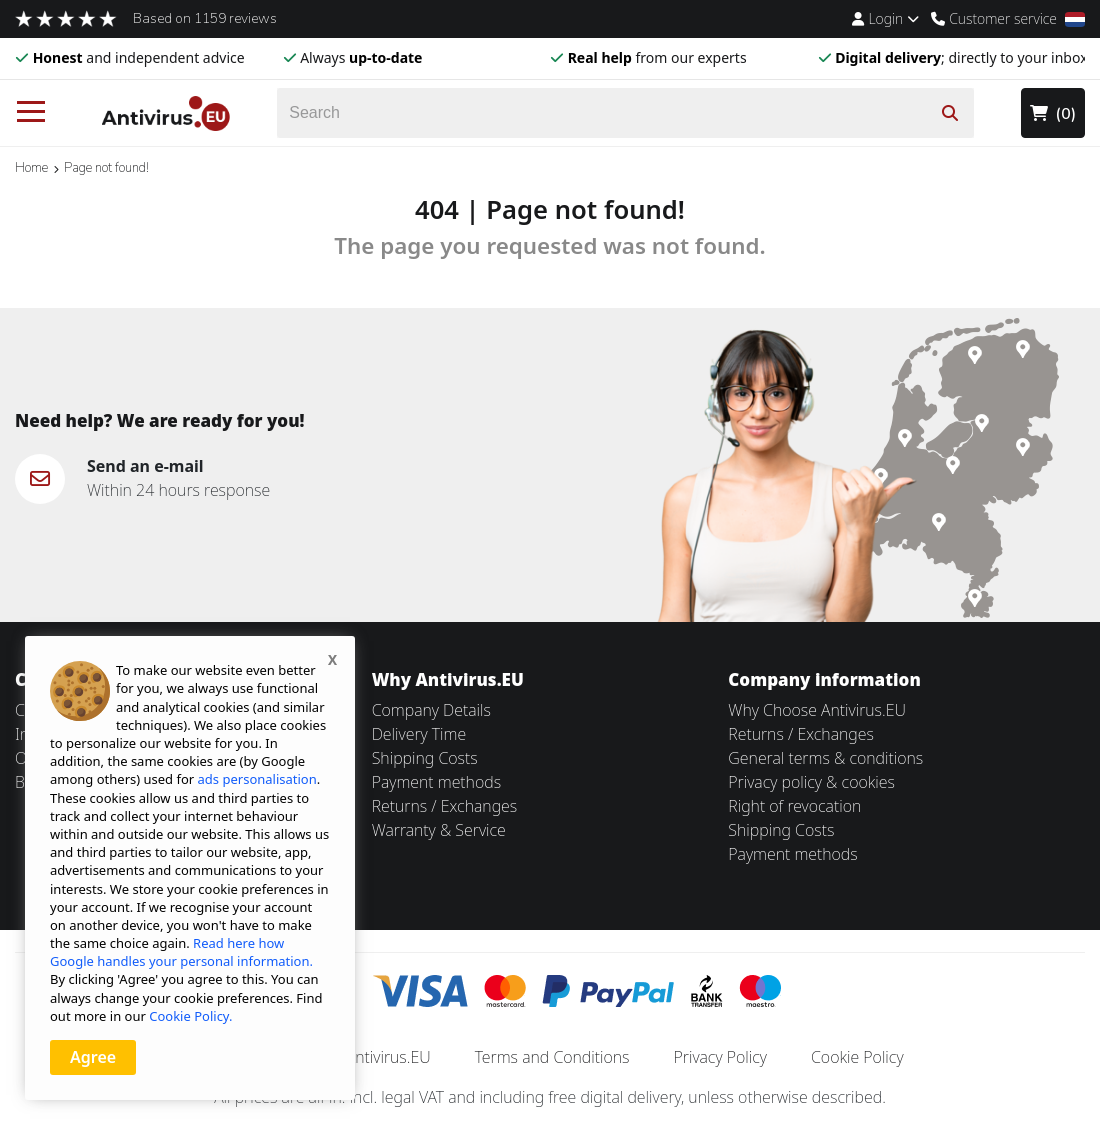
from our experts (657, 57)
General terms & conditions (825, 758)
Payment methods (436, 782)
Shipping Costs (425, 758)
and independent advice (139, 57)
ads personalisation (257, 779)
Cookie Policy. (190, 1016)
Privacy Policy (720, 1057)
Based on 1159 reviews (205, 18)
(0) (1053, 114)
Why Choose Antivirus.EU (817, 710)
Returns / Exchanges (445, 806)
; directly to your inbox (961, 57)
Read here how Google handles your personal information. (181, 952)
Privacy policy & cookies (811, 782)
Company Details (431, 710)
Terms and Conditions (552, 1057)
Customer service (994, 18)
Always (361, 57)
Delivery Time (419, 734)
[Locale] (1075, 19)
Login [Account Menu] (885, 18)
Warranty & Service (439, 830)
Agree (93, 1057)
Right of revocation (794, 806)
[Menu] (31, 113)
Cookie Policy (857, 1057)
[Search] (625, 113)
